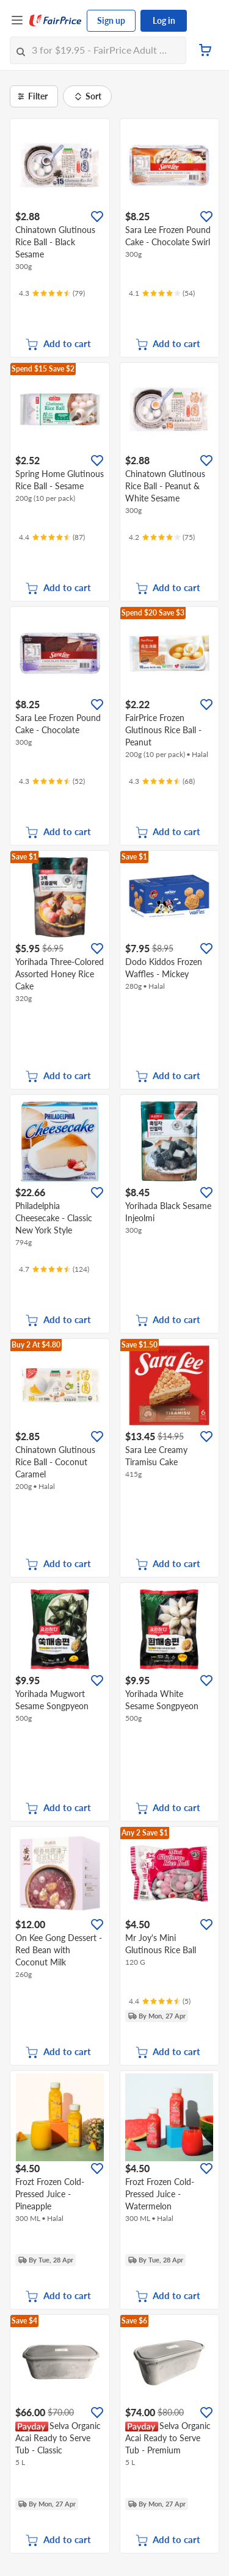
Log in (164, 20)
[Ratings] (52, 293)
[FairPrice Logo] (55, 20)
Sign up (111, 20)
